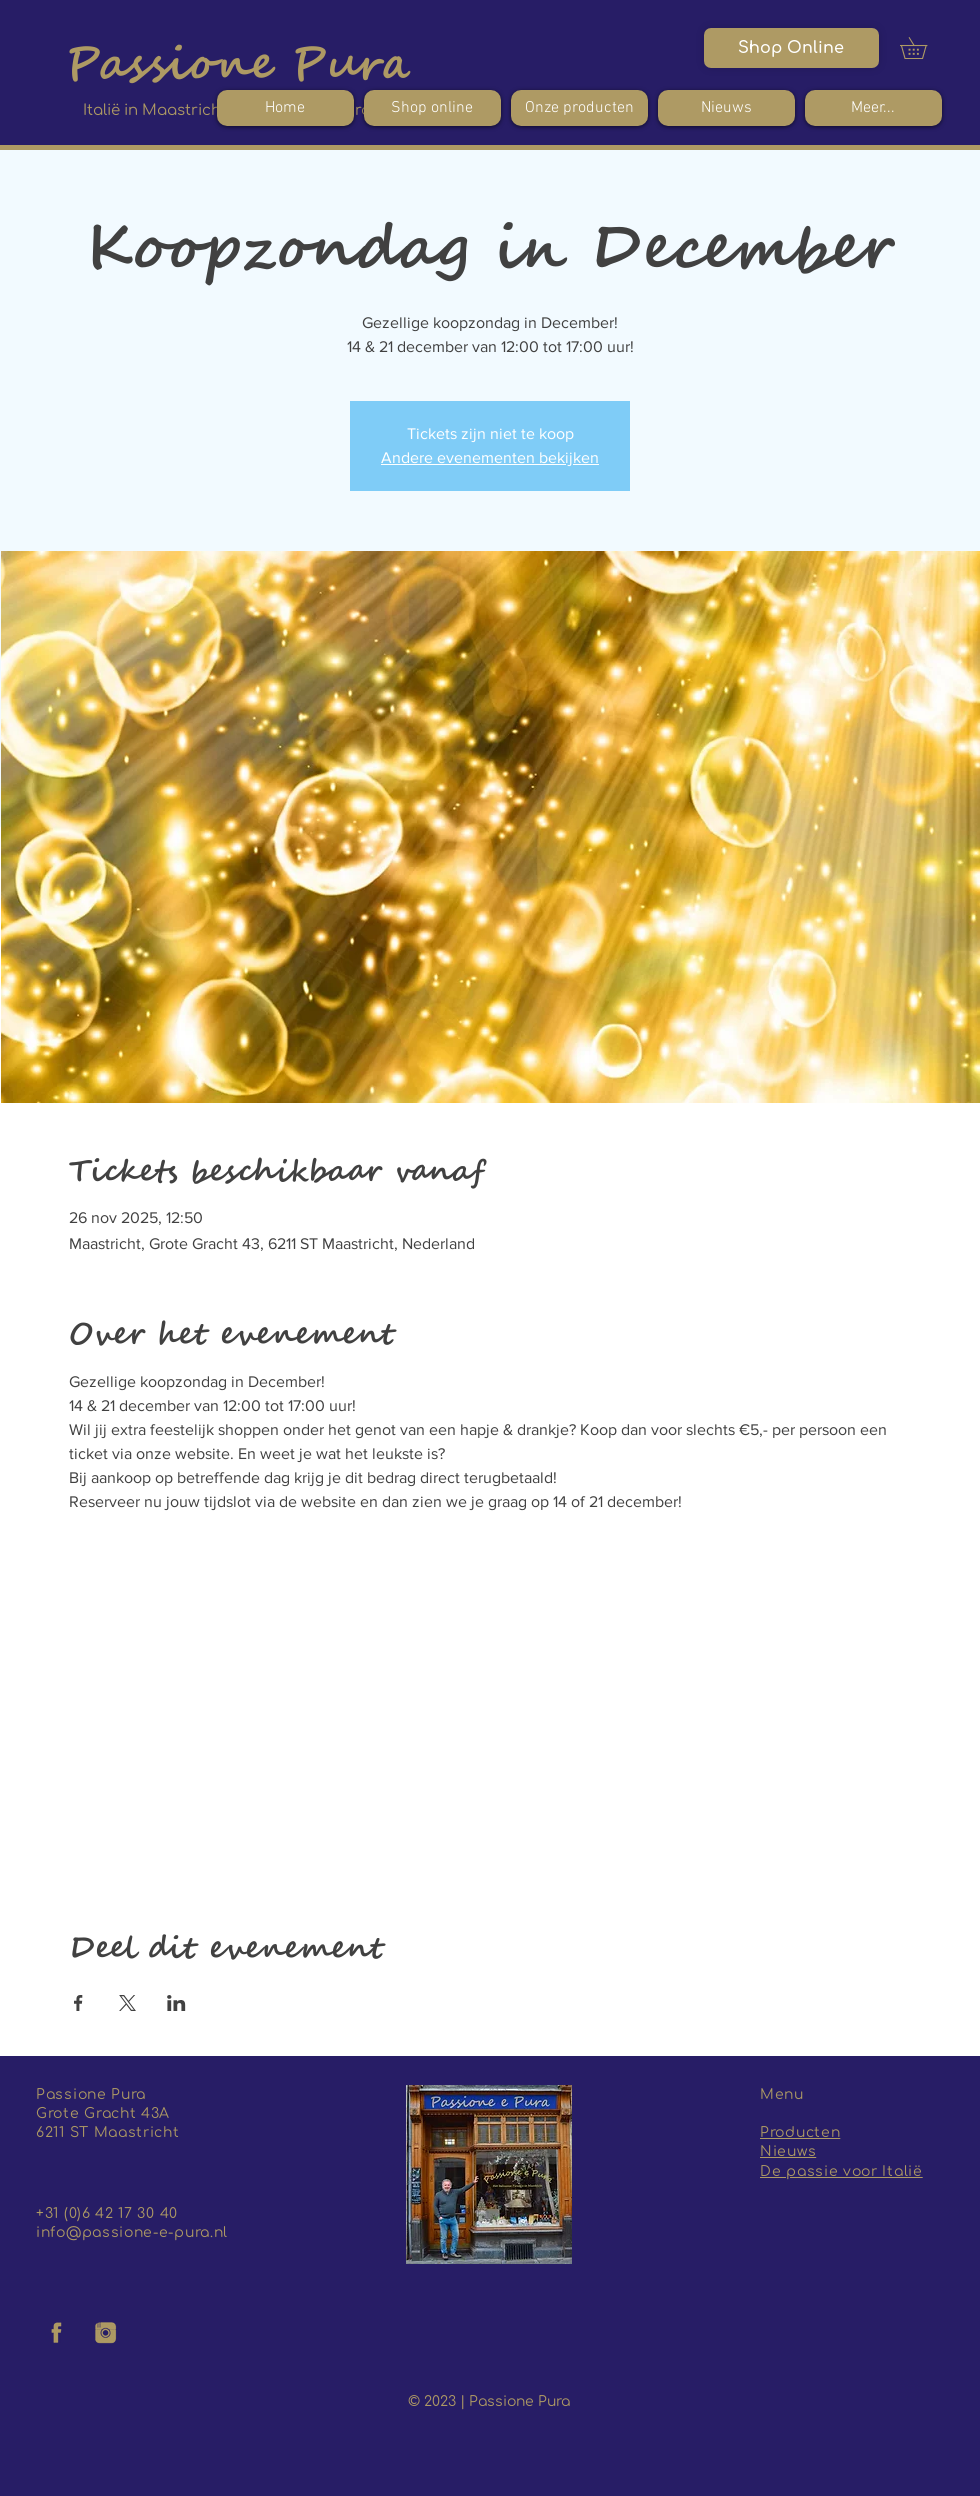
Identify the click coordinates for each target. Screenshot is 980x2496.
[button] (924, 48)
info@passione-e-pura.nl (132, 2232)
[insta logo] (106, 2333)
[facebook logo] (57, 2333)
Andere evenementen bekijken (490, 457)
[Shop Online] (791, 48)
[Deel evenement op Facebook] (78, 2003)
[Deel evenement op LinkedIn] (176, 2003)
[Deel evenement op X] (127, 2003)
